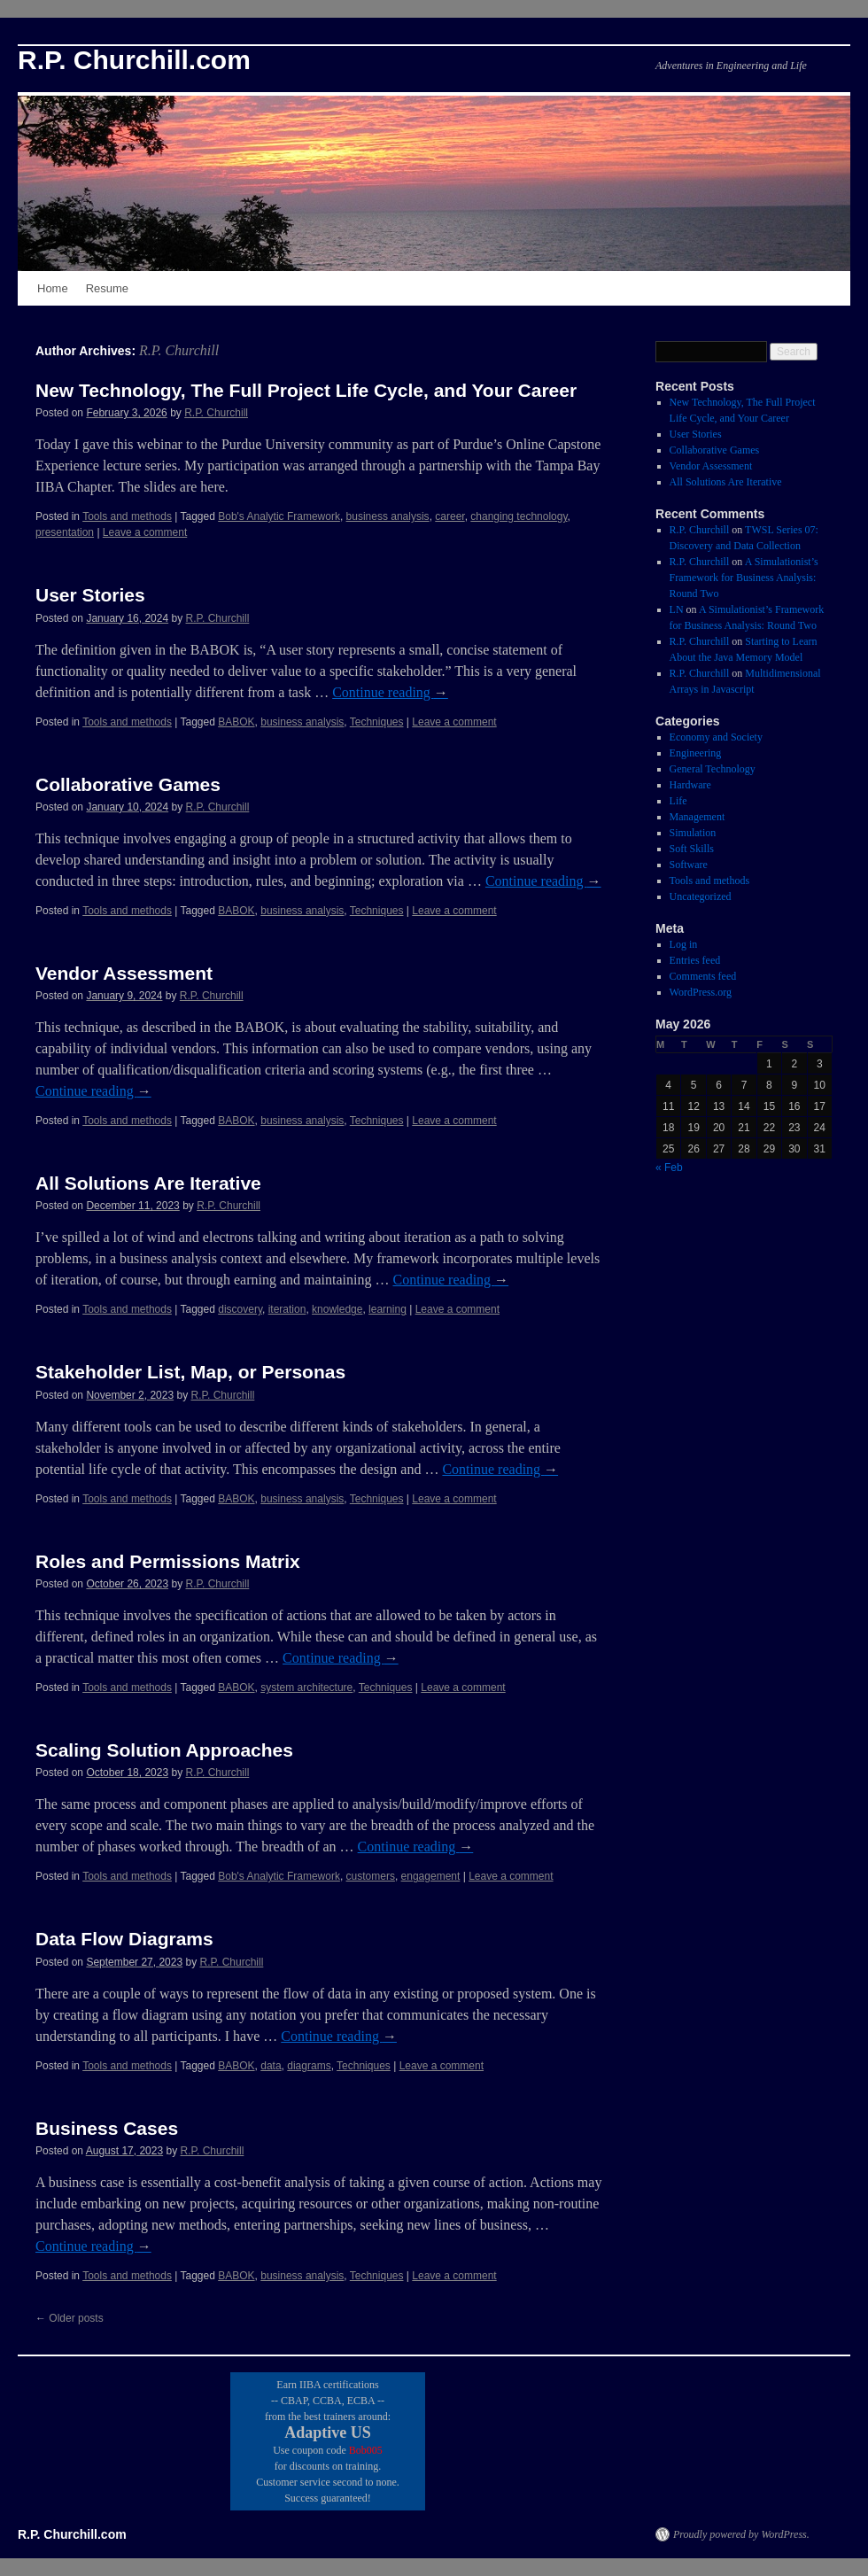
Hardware (690, 785)
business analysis (388, 516)
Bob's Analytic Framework (279, 516)
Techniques (377, 722)
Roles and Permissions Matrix (167, 1561)
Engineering (696, 753)
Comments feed (703, 976)
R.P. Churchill (179, 350)
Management (697, 817)
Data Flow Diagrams (124, 1938)
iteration (287, 1309)
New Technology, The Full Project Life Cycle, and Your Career (306, 390)
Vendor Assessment (124, 973)
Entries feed (695, 960)
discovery (240, 1309)
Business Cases (106, 2128)
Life (678, 801)
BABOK (236, 722)
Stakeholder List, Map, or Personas (190, 1372)
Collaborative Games (128, 784)
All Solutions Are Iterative (148, 1183)
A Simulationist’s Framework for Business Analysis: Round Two (744, 577)
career (449, 516)
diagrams (308, 2066)
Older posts (69, 2318)
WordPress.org (701, 992)
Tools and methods (127, 516)
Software (689, 864)
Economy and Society (716, 737)
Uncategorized (701, 896)
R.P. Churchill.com (134, 59)
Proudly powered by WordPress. (741, 2534)
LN (677, 609)
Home (52, 288)
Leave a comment (145, 532)
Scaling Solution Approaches (164, 1750)
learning (387, 1309)
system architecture (306, 1687)
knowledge (337, 1309)
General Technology (713, 769)
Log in (684, 944)
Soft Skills (692, 848)
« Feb (669, 1167)
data (270, 2066)
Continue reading (390, 692)
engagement (431, 1876)
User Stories (90, 595)
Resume (107, 288)
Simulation (693, 832)
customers (370, 1876)
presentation (64, 532)
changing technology (518, 516)
